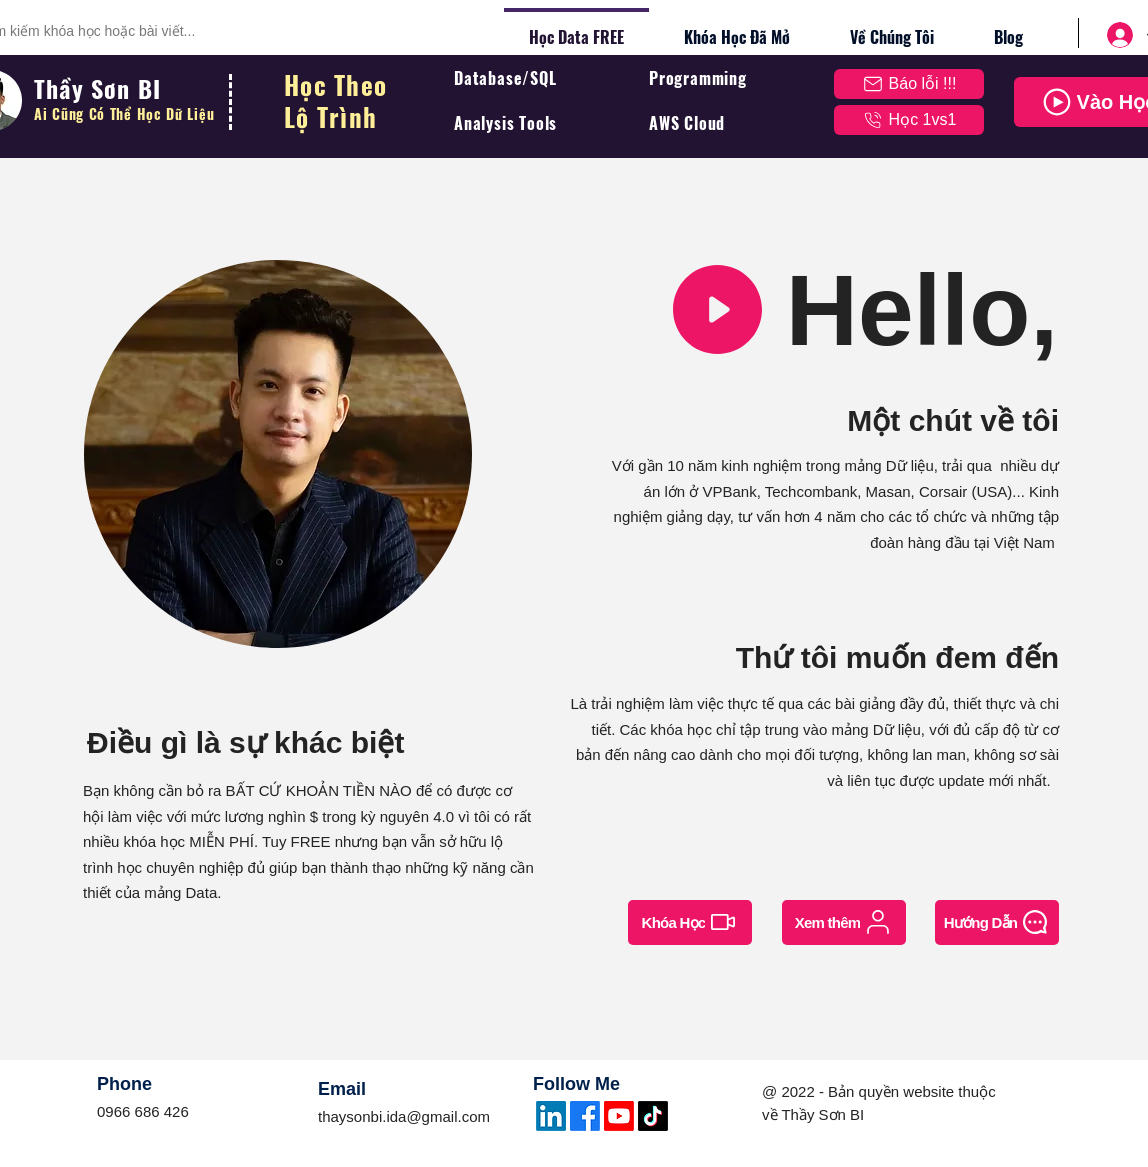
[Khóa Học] (690, 922)
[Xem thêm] (844, 922)
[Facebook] (585, 1116)
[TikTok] (653, 1116)
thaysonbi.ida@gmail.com (404, 1116)
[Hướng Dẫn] (997, 922)
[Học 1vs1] (909, 120)
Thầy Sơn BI (101, 88)
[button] (909, 84)
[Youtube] (619, 1116)
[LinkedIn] (551, 1116)
